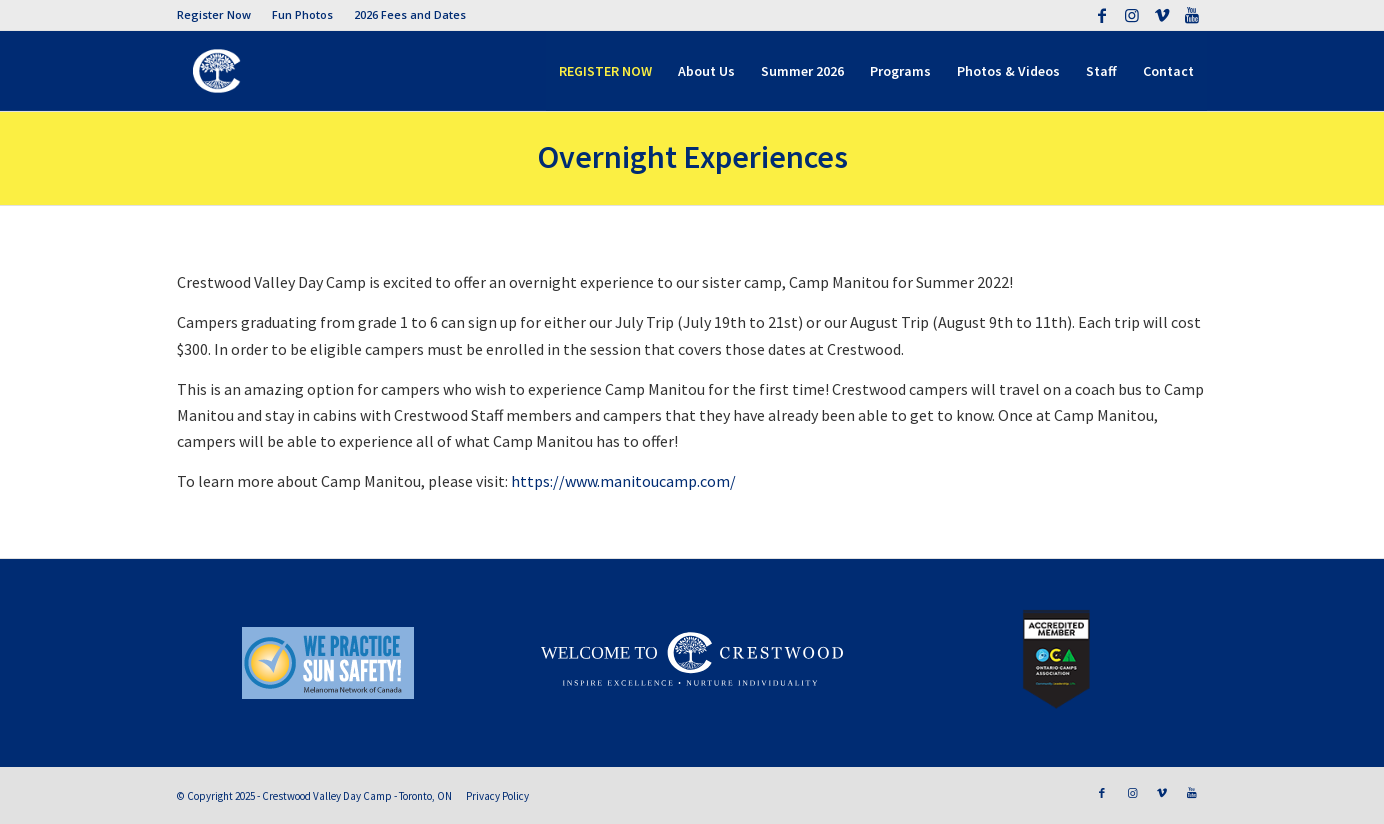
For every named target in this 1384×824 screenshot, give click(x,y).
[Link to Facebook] (1101, 15)
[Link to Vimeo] (1161, 15)
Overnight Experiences (692, 157)
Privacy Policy (497, 796)
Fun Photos (302, 14)
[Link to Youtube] (1192, 15)
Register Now (214, 14)
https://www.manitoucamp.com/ (623, 481)
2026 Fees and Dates (410, 14)
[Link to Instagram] (1131, 15)
